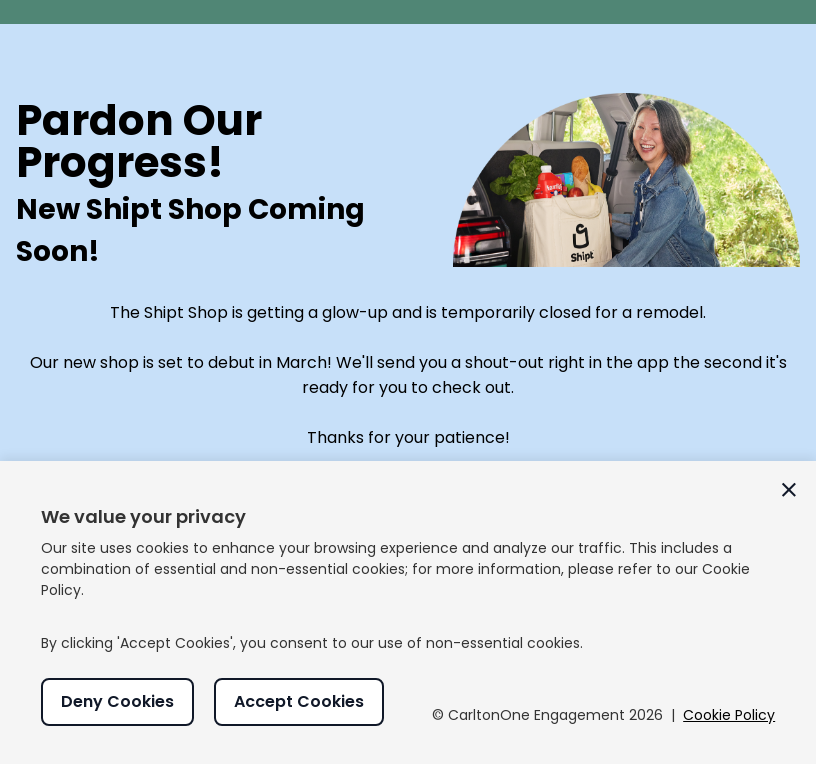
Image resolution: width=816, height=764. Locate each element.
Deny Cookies (117, 701)
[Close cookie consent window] (789, 490)
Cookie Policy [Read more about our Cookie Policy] (729, 715)
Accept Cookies (299, 701)
